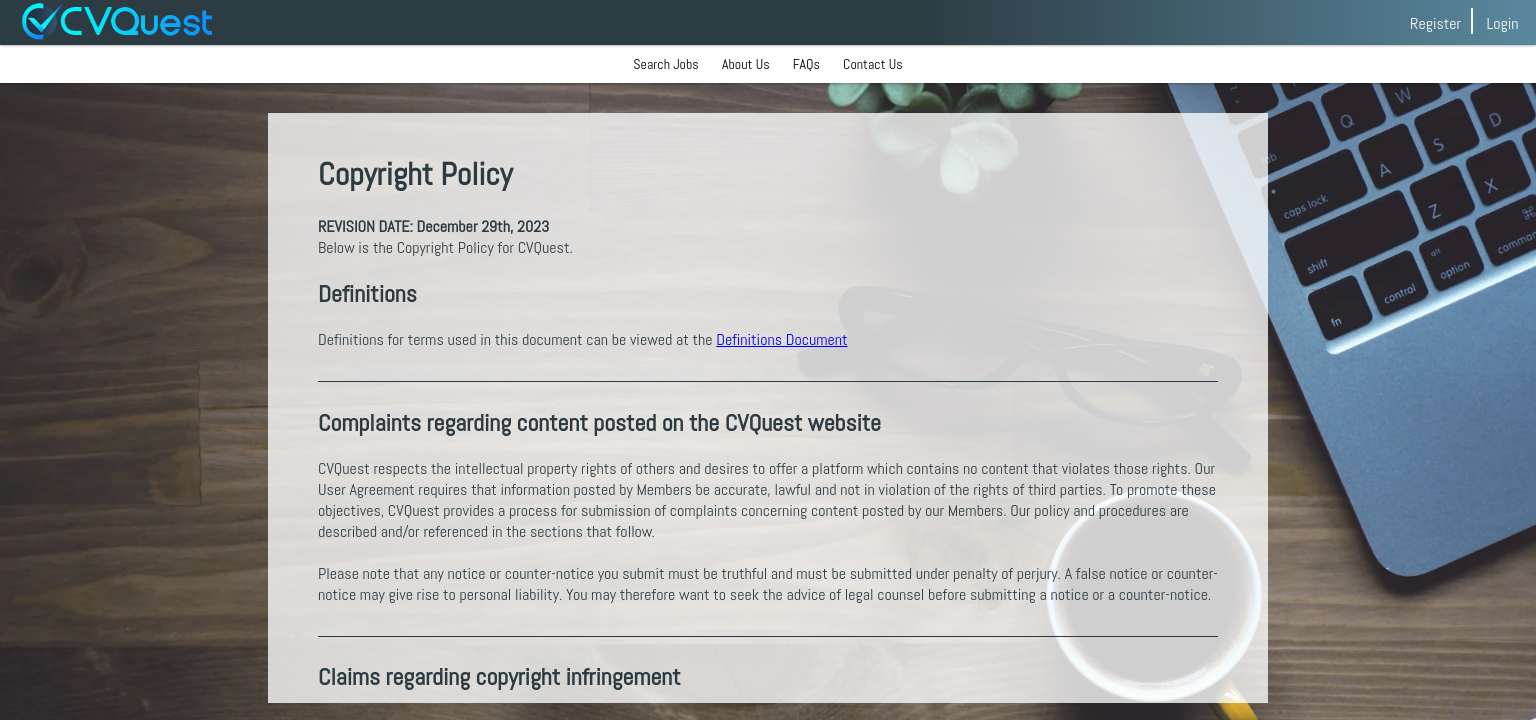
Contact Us (873, 64)
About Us (746, 64)
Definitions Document (781, 339)
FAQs (806, 64)
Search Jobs (665, 64)
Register (1435, 23)
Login (1502, 23)
